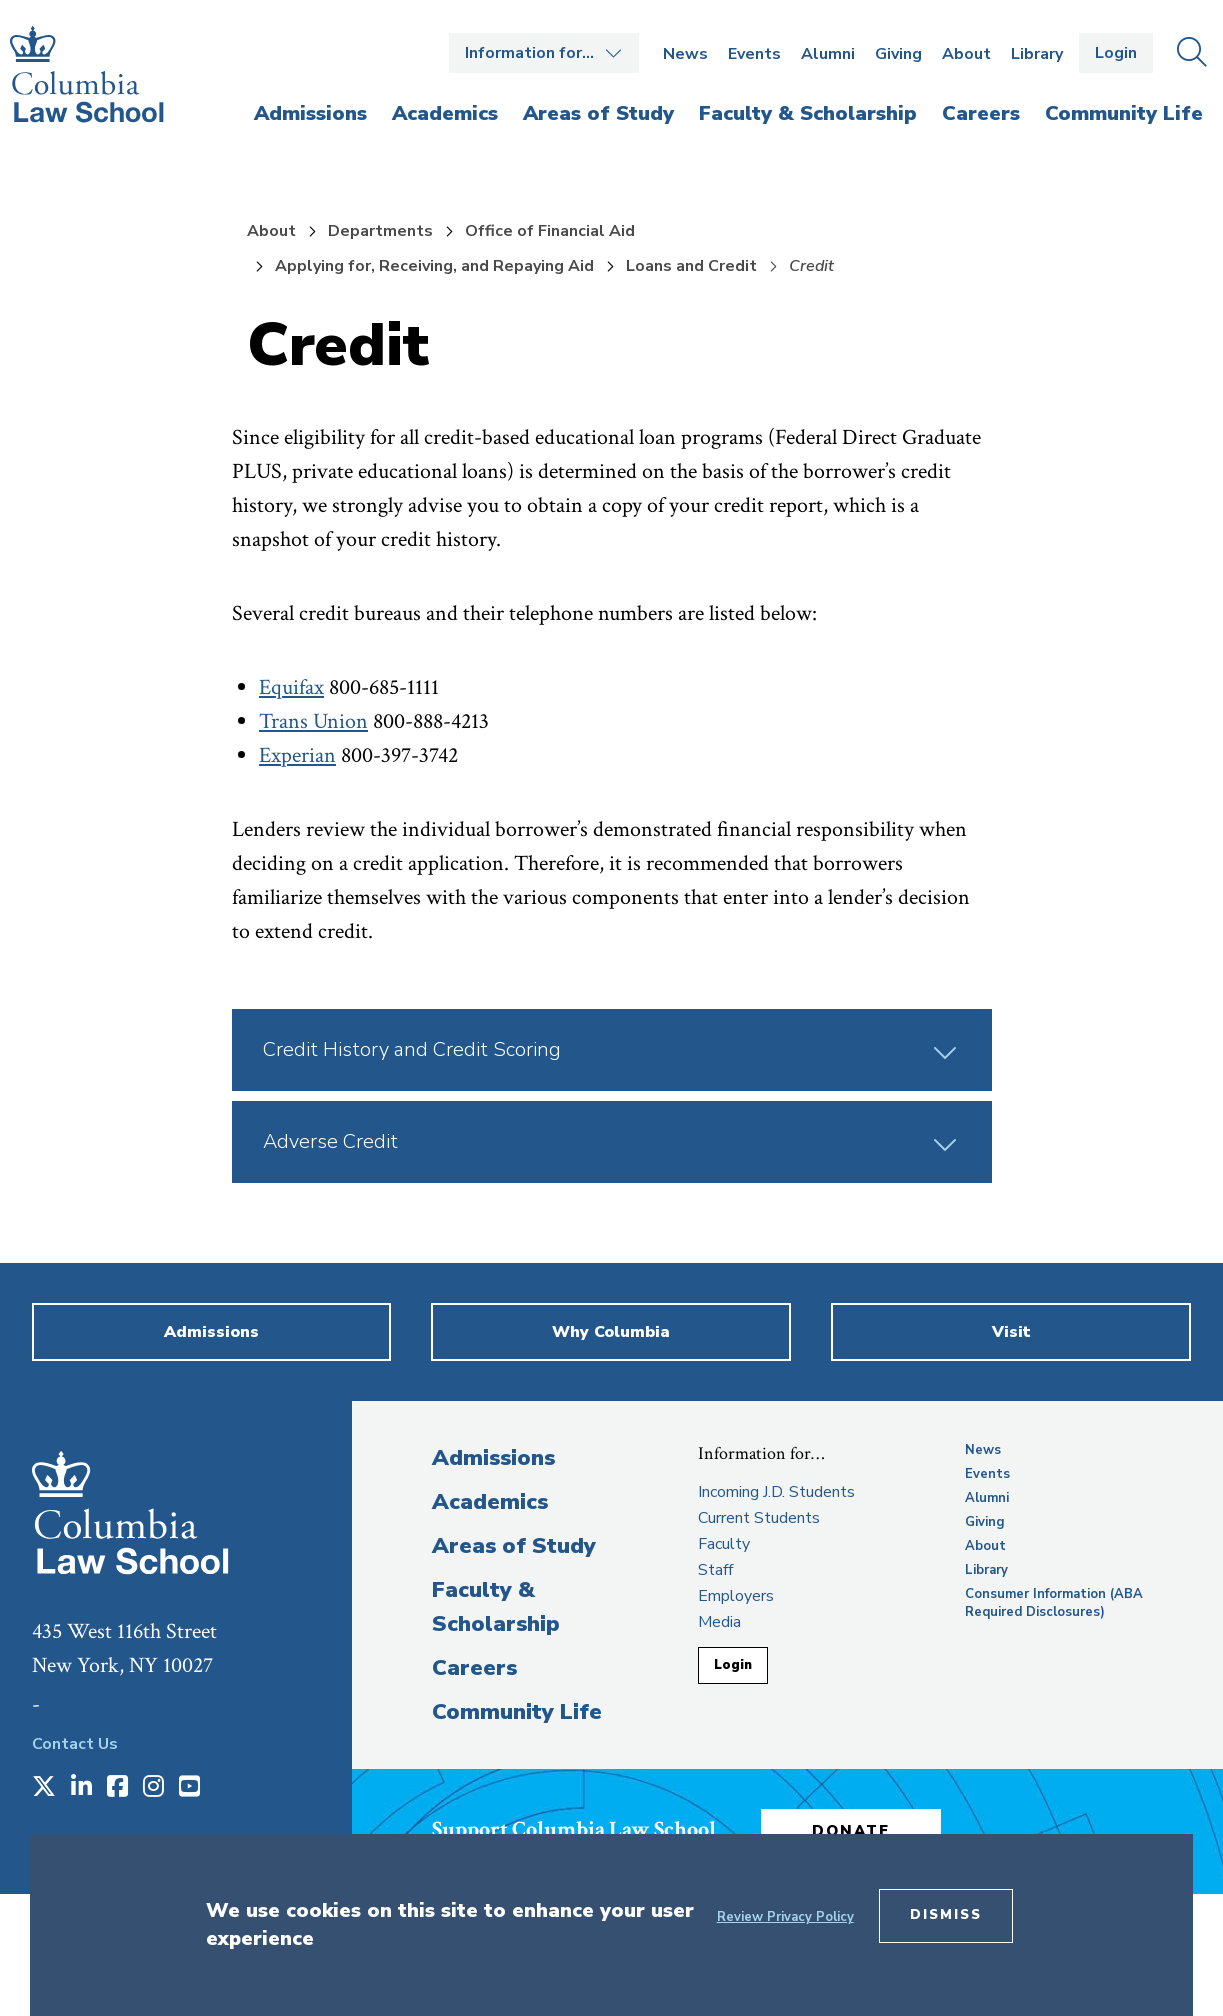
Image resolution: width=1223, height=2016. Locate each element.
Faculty (724, 1544)
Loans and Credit (691, 266)
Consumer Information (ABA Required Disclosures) (1054, 1603)
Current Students (759, 1518)
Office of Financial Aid (550, 231)
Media (719, 1622)
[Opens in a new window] (44, 1788)
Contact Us (75, 1744)
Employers (736, 1596)
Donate (851, 1831)
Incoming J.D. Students (776, 1492)
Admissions (493, 1458)
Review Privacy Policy (785, 1917)
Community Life (517, 1712)
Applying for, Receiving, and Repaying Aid (434, 266)
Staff (715, 1570)
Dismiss (946, 1915)
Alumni (828, 54)
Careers (474, 1668)
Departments (380, 231)
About (966, 54)
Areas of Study (514, 1546)
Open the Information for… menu (544, 53)
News (685, 54)
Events (754, 54)
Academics (490, 1502)
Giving (898, 54)
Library (1037, 54)
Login (1116, 53)
